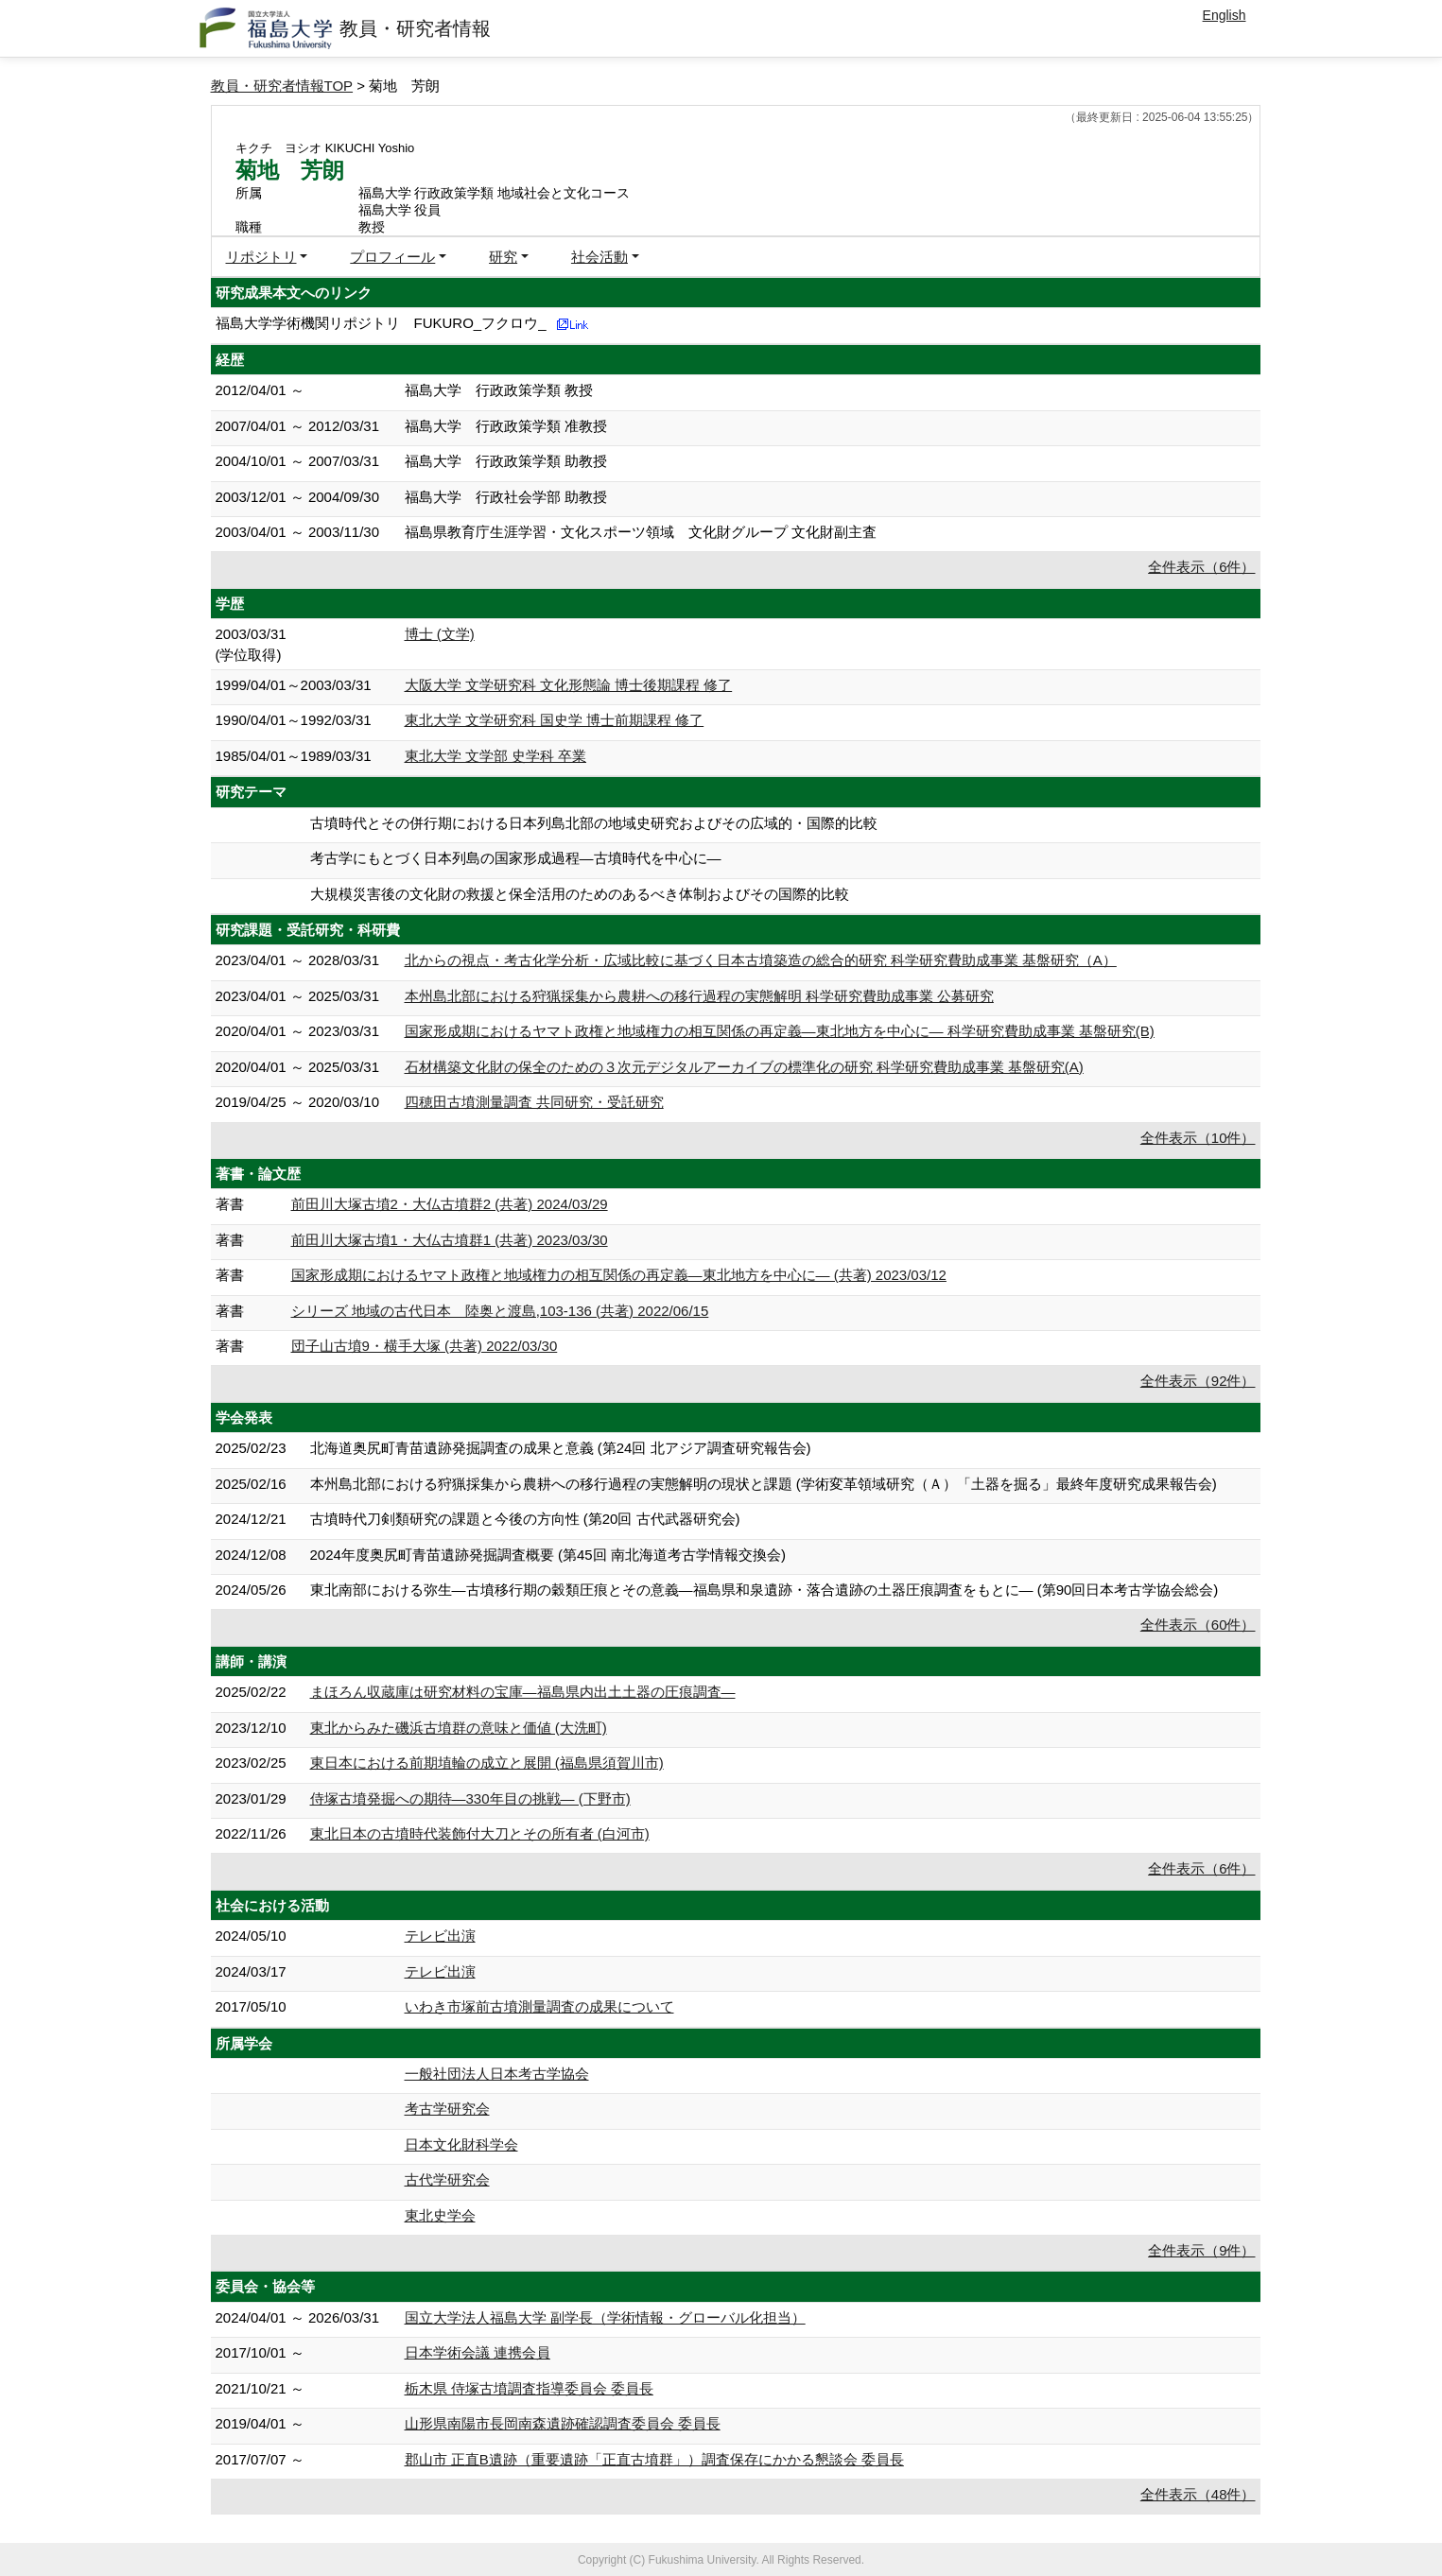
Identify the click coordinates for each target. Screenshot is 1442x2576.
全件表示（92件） (1198, 1381)
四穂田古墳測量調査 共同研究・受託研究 (534, 1102)
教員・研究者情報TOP (282, 86)
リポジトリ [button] (261, 257)
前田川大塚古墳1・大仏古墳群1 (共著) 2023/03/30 (449, 1240)
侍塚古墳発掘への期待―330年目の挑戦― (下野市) (470, 1798)
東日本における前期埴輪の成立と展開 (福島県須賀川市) (487, 1763)
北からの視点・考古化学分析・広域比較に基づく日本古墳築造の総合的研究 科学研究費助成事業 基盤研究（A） (761, 960)
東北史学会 (440, 2215)
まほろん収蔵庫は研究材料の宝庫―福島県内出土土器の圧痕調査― (523, 1692)
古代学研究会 (447, 2179)
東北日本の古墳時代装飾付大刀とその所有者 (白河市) (480, 1833)
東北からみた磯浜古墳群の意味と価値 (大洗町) (458, 1728)
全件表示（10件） (1198, 1138)
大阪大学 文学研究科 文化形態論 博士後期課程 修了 (569, 685)
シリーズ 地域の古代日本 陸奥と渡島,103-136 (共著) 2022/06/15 (500, 1311)
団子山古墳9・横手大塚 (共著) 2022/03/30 (424, 1346)
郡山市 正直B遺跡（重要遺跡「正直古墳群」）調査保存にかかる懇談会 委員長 (654, 2459)
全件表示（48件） (1198, 2494)
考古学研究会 (447, 2109)
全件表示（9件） (1201, 2250)
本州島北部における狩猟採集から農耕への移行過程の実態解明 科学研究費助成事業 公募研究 (699, 996)
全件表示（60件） (1198, 1624)
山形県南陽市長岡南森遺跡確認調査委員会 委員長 (563, 2423)
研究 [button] (503, 257)
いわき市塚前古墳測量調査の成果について (539, 2006)
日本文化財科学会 (461, 2144)
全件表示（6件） (1201, 567)
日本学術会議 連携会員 (477, 2352)
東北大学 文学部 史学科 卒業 (496, 756)
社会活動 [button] (599, 257)
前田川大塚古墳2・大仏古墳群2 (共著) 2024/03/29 (449, 1204)
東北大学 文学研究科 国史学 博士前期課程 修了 (554, 720)
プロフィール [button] (392, 257)
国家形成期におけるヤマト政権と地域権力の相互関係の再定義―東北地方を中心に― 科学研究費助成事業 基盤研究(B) (780, 1031)
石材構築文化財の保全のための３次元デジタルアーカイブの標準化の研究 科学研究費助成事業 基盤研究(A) (744, 1067)
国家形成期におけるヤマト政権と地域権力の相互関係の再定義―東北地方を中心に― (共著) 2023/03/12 (619, 1275)
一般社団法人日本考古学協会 (497, 2074)
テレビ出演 (440, 1936)
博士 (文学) (440, 634)
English (1224, 15)
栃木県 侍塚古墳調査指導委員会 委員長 (529, 2388)
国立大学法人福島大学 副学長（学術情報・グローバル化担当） (605, 2317)
